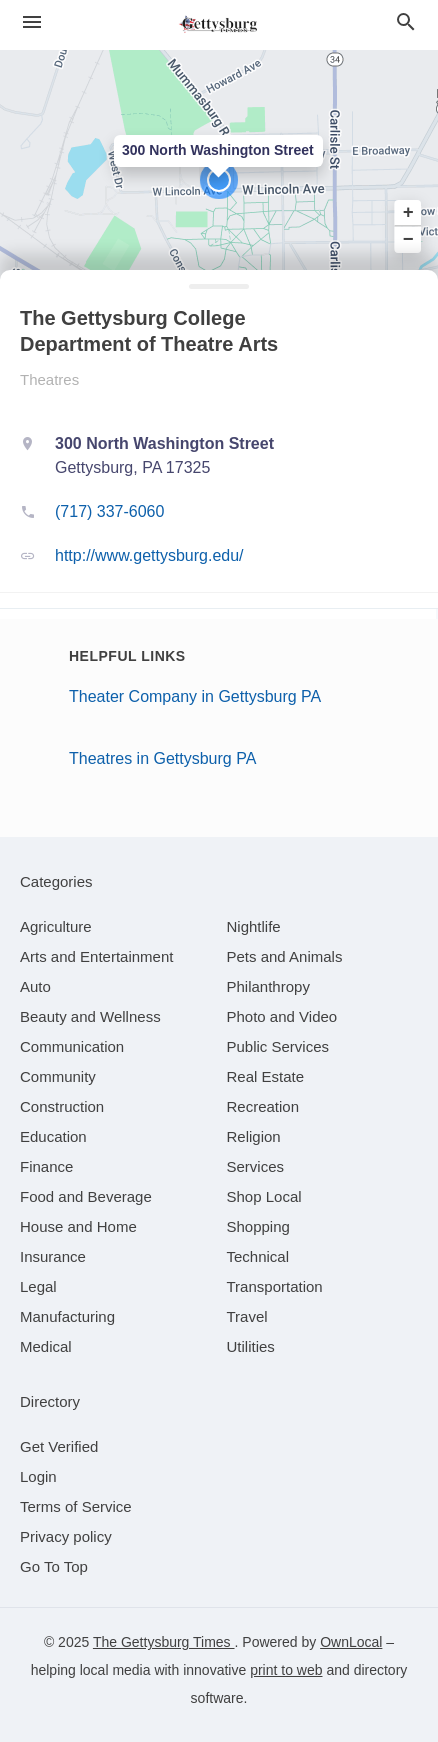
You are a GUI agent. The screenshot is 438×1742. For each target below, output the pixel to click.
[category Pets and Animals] (285, 956)
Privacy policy (66, 1536)
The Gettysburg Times (164, 1642)
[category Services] (256, 1166)
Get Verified (59, 1446)
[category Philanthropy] (268, 986)
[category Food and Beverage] (86, 1196)
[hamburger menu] (32, 22)
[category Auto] (35, 986)
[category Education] (53, 1136)
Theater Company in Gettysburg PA (195, 696)
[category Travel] (247, 1316)
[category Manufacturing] (67, 1316)
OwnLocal (351, 1642)
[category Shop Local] (264, 1196)
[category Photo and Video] (282, 1016)
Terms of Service (76, 1506)
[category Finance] (46, 1166)
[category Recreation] (263, 1106)
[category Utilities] (251, 1346)
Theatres (49, 379)
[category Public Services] (278, 1046)
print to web (286, 1670)
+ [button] (408, 213)
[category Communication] (72, 1046)
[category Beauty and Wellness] (90, 1016)
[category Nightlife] (254, 926)
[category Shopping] (258, 1226)
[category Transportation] (275, 1286)
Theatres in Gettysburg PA (162, 758)
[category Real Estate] (266, 1076)
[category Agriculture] (56, 926)
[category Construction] (62, 1106)
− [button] (408, 239)
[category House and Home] (78, 1226)
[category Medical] (46, 1346)
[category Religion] (254, 1136)
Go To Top (54, 1566)
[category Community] (58, 1076)
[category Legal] (38, 1286)
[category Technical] (258, 1256)
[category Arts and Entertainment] (96, 956)
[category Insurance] (53, 1256)
